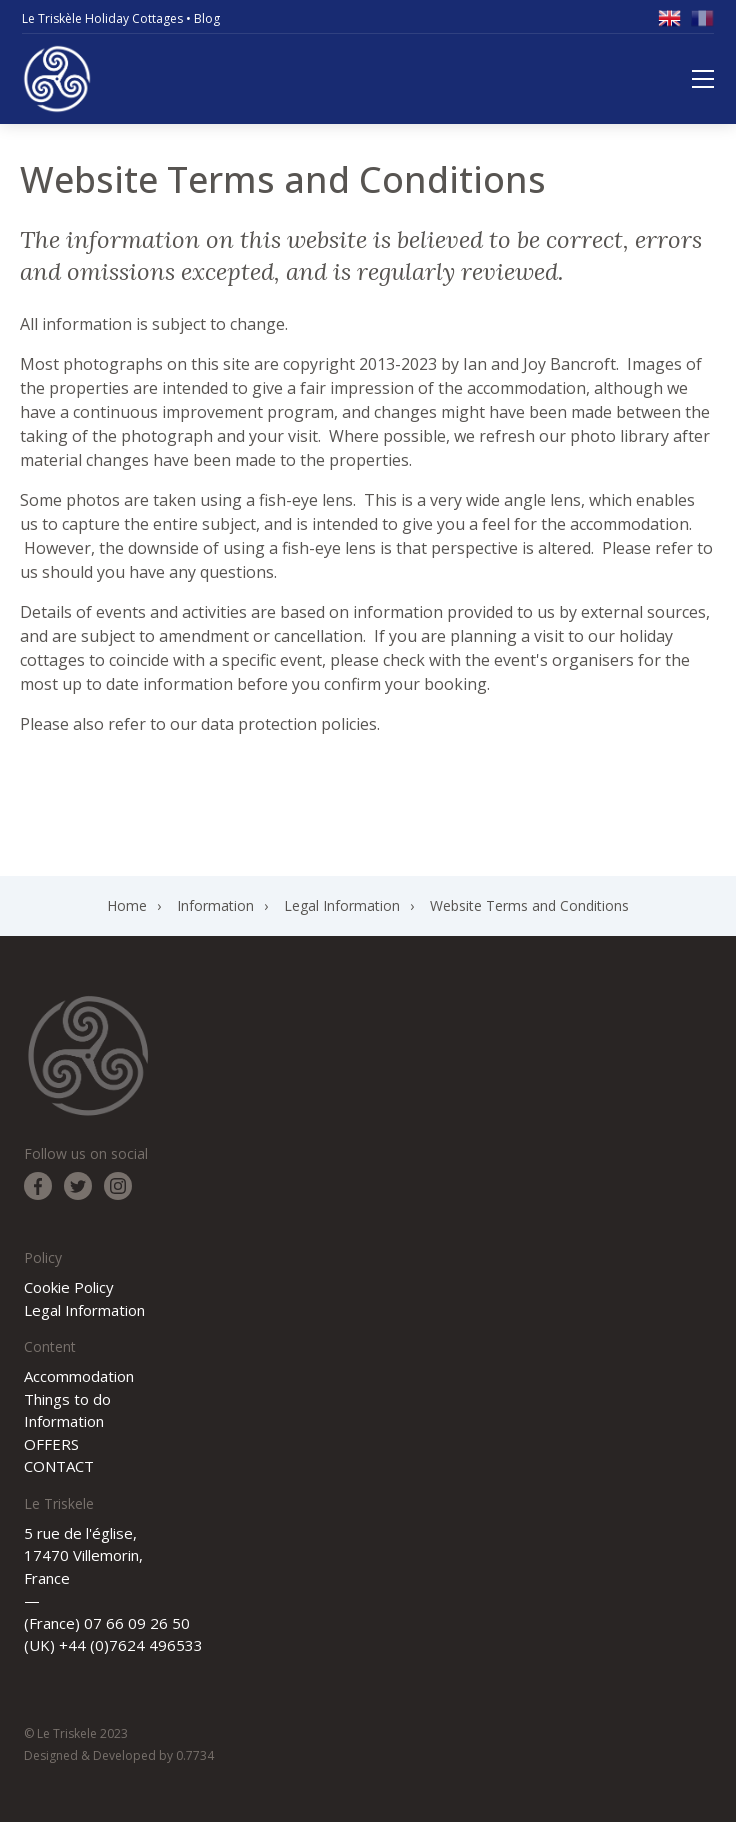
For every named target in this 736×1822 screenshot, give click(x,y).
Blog (207, 18)
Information (215, 905)
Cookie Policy (69, 1287)
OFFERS (51, 1444)
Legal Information (342, 905)
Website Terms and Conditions (529, 905)
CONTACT (59, 1466)
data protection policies (289, 724)
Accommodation (79, 1376)
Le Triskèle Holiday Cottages (102, 18)
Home (127, 905)
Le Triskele (57, 79)
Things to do (67, 1399)
